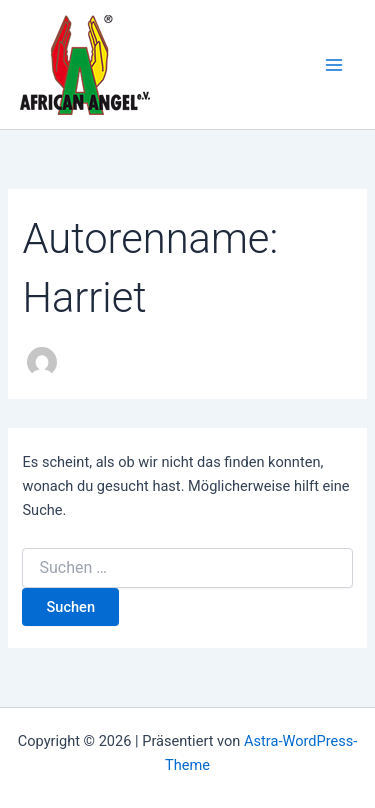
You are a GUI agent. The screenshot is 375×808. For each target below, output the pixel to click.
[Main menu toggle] (334, 65)
